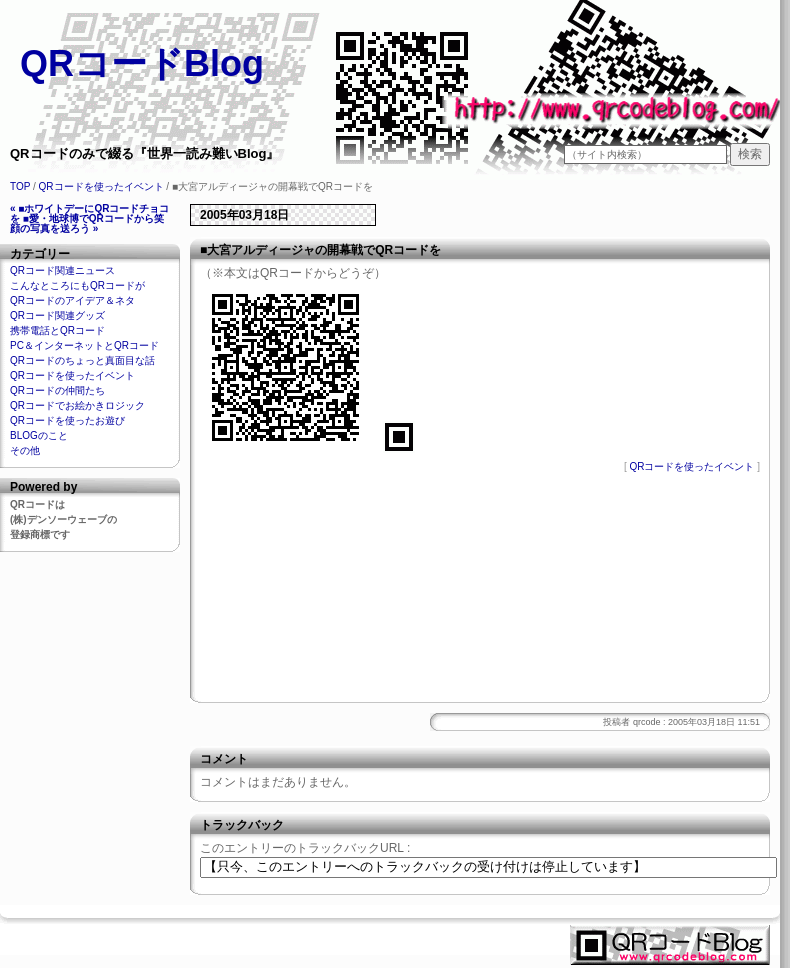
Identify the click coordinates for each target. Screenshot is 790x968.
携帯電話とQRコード (57, 330)
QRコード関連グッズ (57, 315)
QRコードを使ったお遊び (67, 420)
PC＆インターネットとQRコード (84, 345)
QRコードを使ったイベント (101, 186)
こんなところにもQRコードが (77, 285)
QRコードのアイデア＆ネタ (72, 300)
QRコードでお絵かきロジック (77, 405)
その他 (25, 450)
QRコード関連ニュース (62, 270)
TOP (20, 186)
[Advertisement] (480, 592)
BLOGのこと (39, 435)
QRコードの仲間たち (57, 390)
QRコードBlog (142, 63)
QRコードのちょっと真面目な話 (82, 360)
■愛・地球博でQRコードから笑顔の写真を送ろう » (87, 223)
